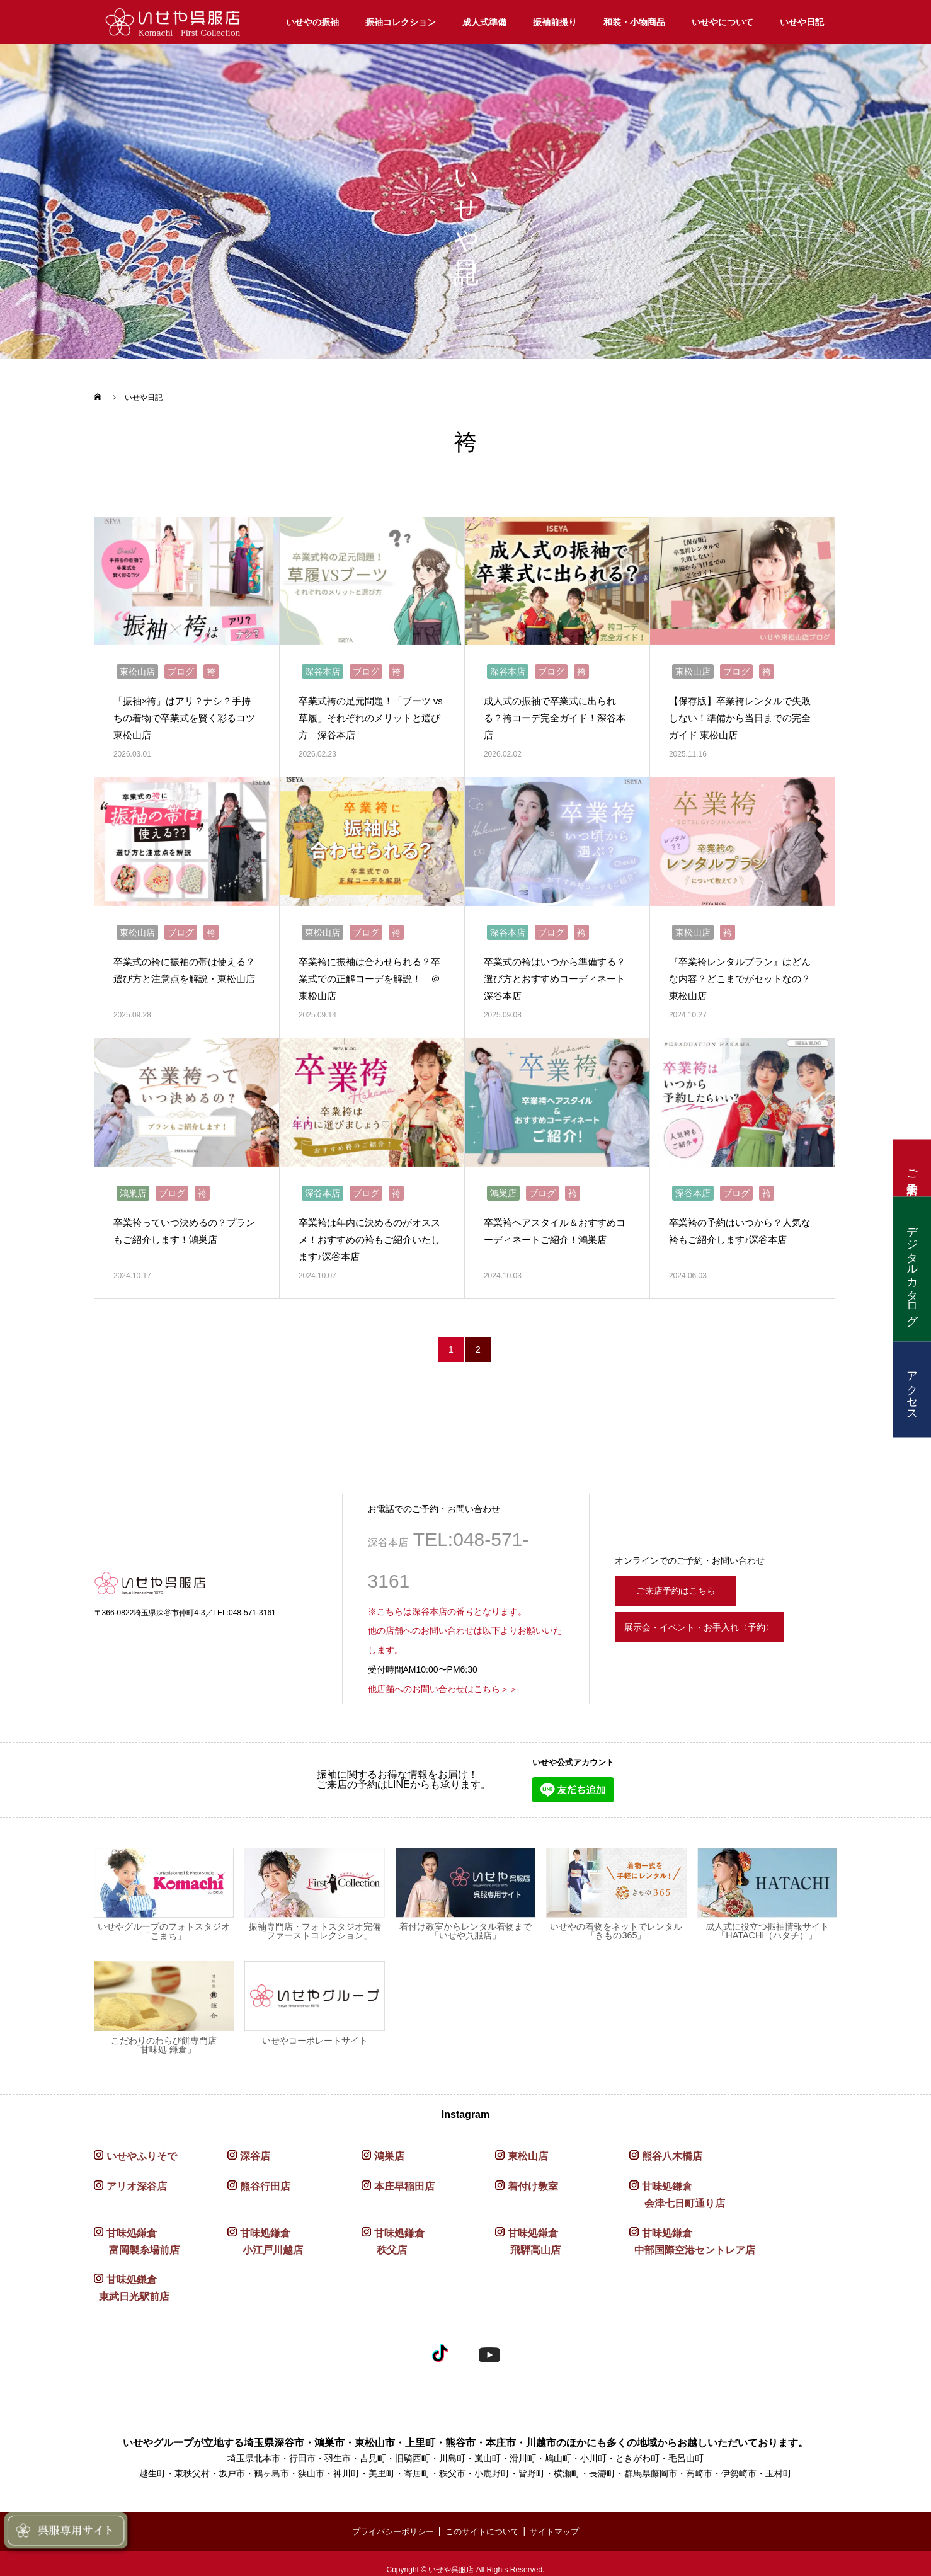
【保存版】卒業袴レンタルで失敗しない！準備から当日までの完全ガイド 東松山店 (739, 713)
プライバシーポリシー (388, 2519)
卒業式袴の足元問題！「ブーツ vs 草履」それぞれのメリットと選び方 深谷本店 (370, 713)
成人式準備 (484, 22)
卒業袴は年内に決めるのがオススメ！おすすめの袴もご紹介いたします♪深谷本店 (369, 1227)
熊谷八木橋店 (672, 2144)
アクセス (912, 1389)
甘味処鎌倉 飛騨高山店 (528, 2229)
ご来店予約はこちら (684, 1576)
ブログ (181, 667)
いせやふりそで (141, 2144)
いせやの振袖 (312, 22)
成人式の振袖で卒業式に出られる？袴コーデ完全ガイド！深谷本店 (554, 713)
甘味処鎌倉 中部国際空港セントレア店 (692, 2229)
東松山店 (137, 667)
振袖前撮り (555, 22)
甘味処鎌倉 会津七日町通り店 (677, 2182)
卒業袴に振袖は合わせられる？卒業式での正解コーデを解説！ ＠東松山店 (374, 970)
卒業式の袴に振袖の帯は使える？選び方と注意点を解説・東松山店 (183, 970)
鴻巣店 (133, 1181)
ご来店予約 (912, 1167)
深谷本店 (322, 667)
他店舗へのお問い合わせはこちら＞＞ (443, 1676)
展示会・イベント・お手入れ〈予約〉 (720, 1619)
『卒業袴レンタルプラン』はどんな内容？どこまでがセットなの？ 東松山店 (739, 970)
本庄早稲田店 (404, 2173)
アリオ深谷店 (136, 2173)
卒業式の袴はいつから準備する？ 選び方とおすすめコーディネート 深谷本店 (555, 970)
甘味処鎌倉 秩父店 (393, 2229)
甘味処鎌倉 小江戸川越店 (265, 2229)
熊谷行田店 (265, 2173)
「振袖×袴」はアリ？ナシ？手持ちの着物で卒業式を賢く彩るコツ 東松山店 (183, 713)
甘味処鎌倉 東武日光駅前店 (131, 2276)
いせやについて (722, 22)
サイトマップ (560, 2519)
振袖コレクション (400, 22)
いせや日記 (802, 22)
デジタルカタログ (912, 1268)
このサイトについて (483, 2519)
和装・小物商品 (634, 22)
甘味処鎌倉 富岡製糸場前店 (137, 2229)
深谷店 (255, 2144)
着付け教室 (533, 2173)
